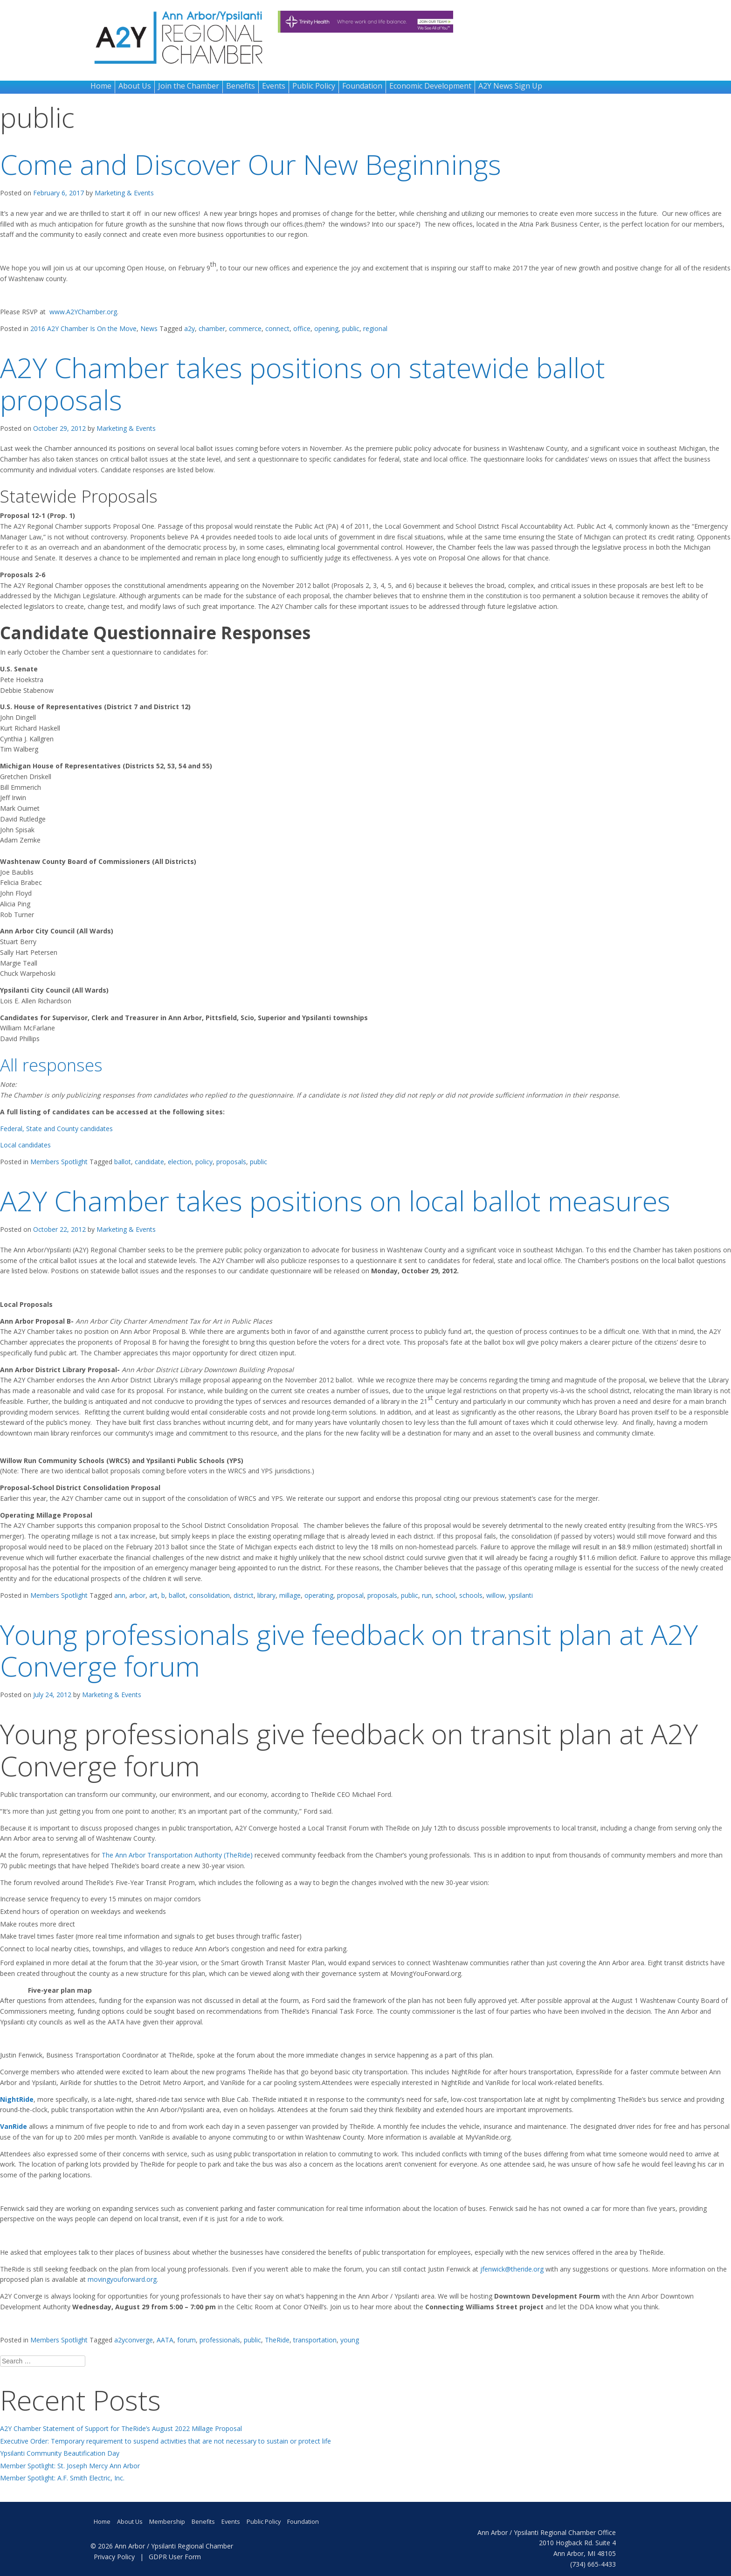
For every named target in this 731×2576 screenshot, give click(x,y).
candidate (149, 1161)
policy (204, 1161)
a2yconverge (133, 2339)
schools (471, 1595)
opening (326, 328)
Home (100, 86)
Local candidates (25, 1144)
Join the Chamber (188, 86)
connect (277, 328)
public (350, 328)
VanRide (13, 2126)
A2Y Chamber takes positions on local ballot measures (335, 1200)
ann (119, 1595)
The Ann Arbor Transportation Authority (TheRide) (178, 1855)
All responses (51, 1065)
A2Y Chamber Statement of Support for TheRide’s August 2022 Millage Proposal (121, 2428)
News (149, 328)
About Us (134, 86)
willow (495, 1595)
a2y (189, 328)
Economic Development (430, 86)
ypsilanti (521, 1595)
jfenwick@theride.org (512, 2269)
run (427, 1595)
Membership (167, 2522)
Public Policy (313, 86)
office (301, 328)
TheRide (277, 2339)
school (445, 1595)
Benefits (240, 86)
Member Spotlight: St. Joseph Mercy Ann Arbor (70, 2465)
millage (290, 1595)
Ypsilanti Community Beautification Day (59, 2453)
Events (273, 86)
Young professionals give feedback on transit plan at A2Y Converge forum (349, 1650)
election (180, 1161)
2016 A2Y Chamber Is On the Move (83, 328)
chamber (212, 328)
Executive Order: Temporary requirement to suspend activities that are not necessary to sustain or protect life (165, 2441)
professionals (220, 2339)
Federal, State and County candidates (56, 1128)
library (266, 1595)
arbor (137, 1595)
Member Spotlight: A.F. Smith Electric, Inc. (62, 2477)
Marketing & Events (124, 192)
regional (375, 328)
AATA (165, 2339)
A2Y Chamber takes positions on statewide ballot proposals (302, 383)
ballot (122, 1161)
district (244, 1595)
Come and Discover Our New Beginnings (250, 164)
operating (318, 1595)
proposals (231, 1161)
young (349, 2339)
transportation (315, 2339)
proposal (350, 1595)
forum (186, 2339)
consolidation (209, 1595)
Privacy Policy (114, 2556)
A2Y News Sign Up (510, 86)
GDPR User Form (175, 2556)
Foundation (362, 86)
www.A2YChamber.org (83, 311)
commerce (245, 328)
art (153, 1595)
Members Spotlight (59, 1161)
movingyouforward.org (122, 2279)
